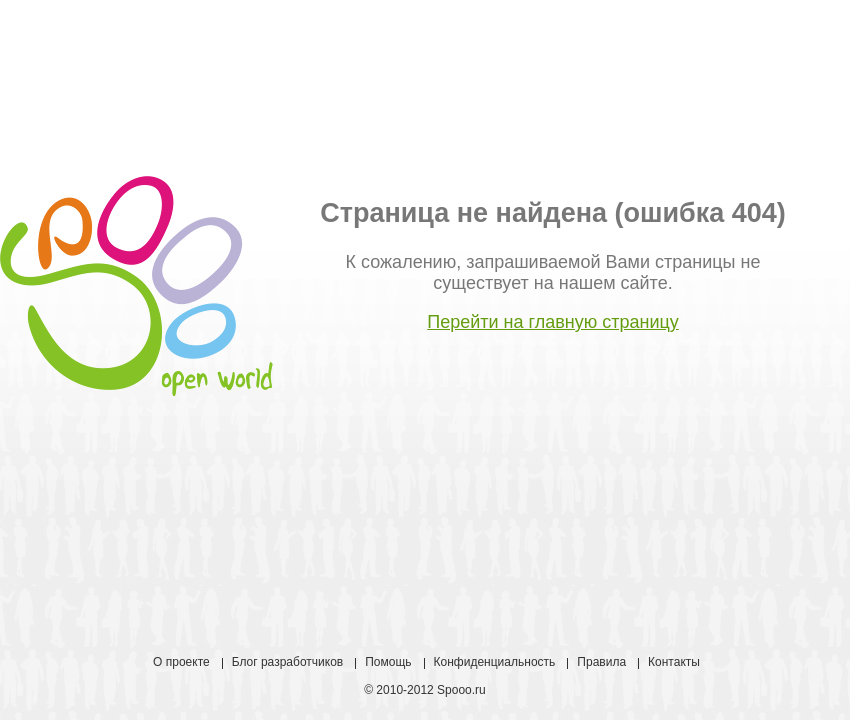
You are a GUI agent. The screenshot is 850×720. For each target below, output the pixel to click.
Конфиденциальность (495, 662)
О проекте (181, 662)
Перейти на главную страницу (553, 322)
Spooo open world (136, 286)
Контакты (674, 662)
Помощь (388, 662)
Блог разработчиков (288, 662)
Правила (601, 662)
